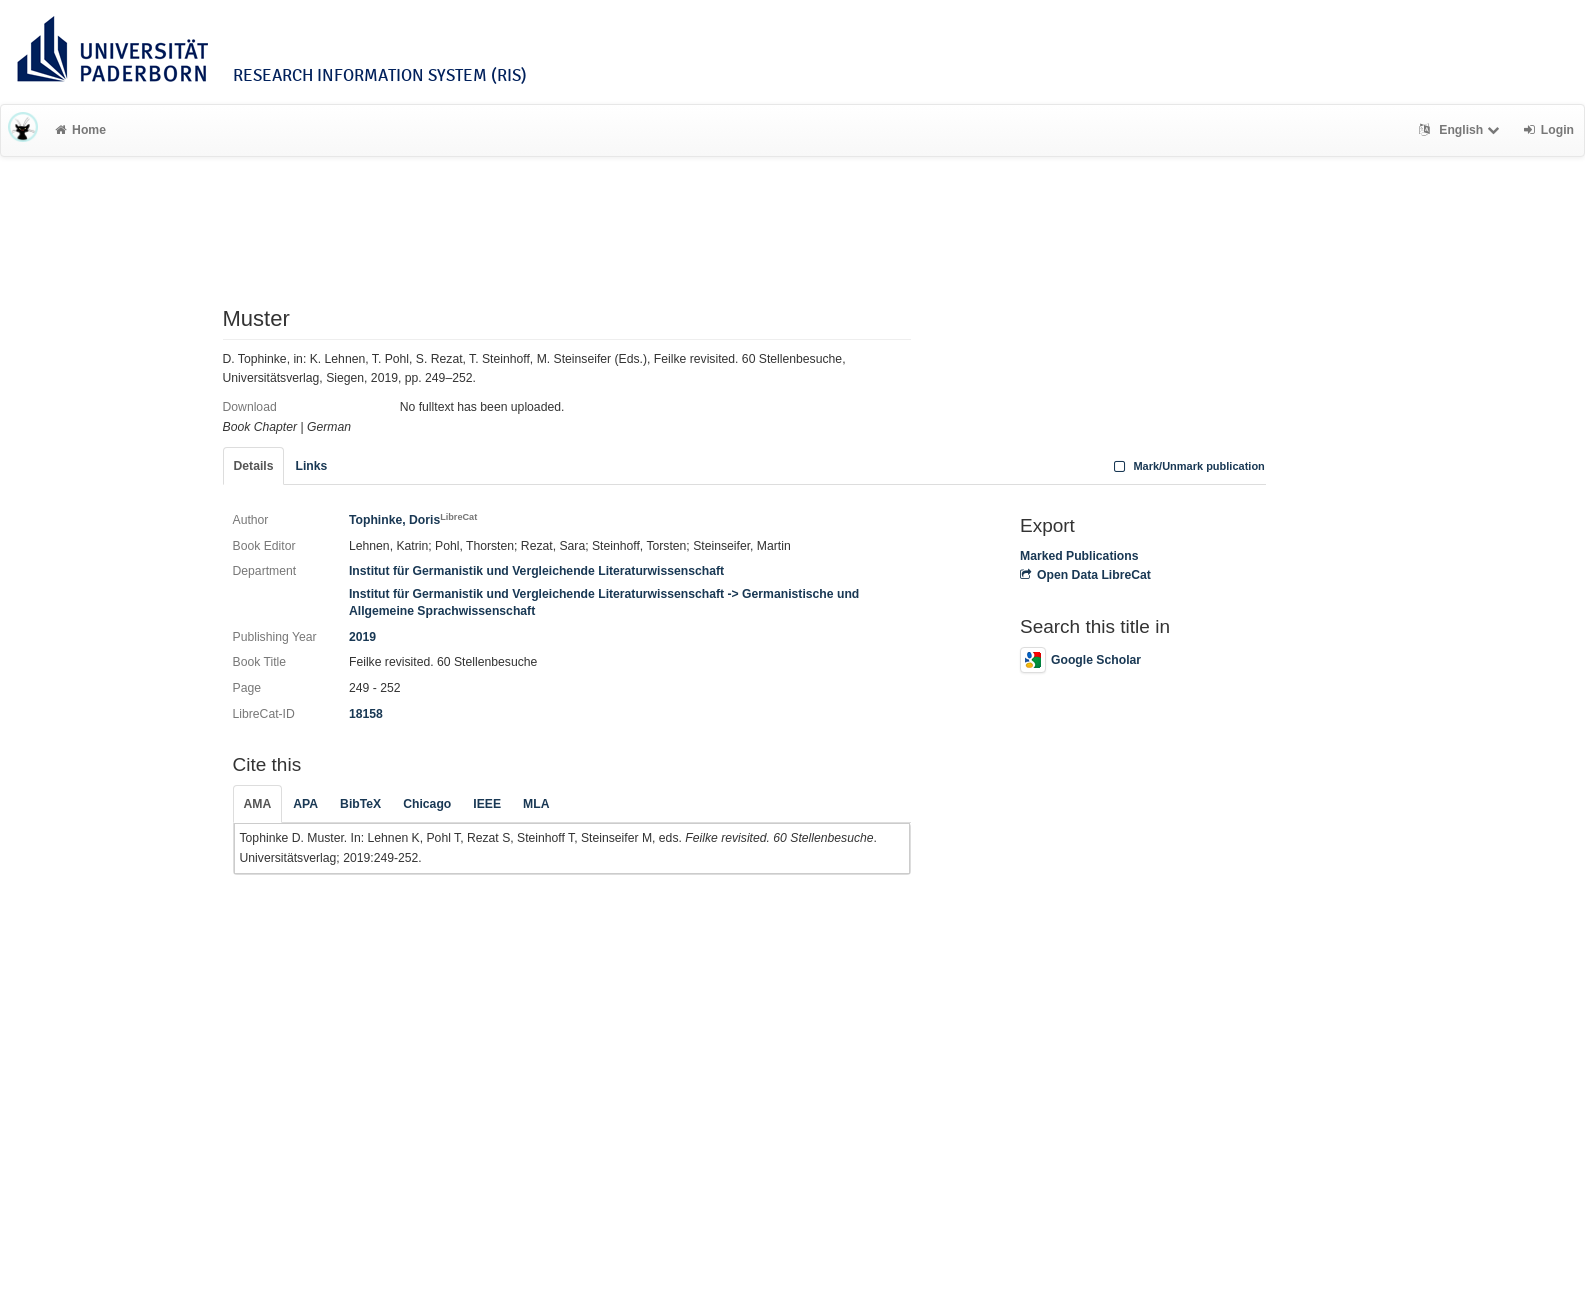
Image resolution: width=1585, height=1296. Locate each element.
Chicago (427, 804)
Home (80, 130)
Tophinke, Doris (413, 520)
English (1461, 130)
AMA (258, 804)
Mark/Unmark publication (1187, 466)
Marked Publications (1079, 556)
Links (311, 466)
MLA (536, 804)
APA (305, 804)
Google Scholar (1080, 660)
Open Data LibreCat (1085, 575)
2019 (362, 637)
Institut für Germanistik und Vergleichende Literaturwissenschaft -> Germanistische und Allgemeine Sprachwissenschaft (604, 602)
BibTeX (360, 804)
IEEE (487, 804)
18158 (366, 714)
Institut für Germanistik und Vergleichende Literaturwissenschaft (536, 571)
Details (254, 466)
